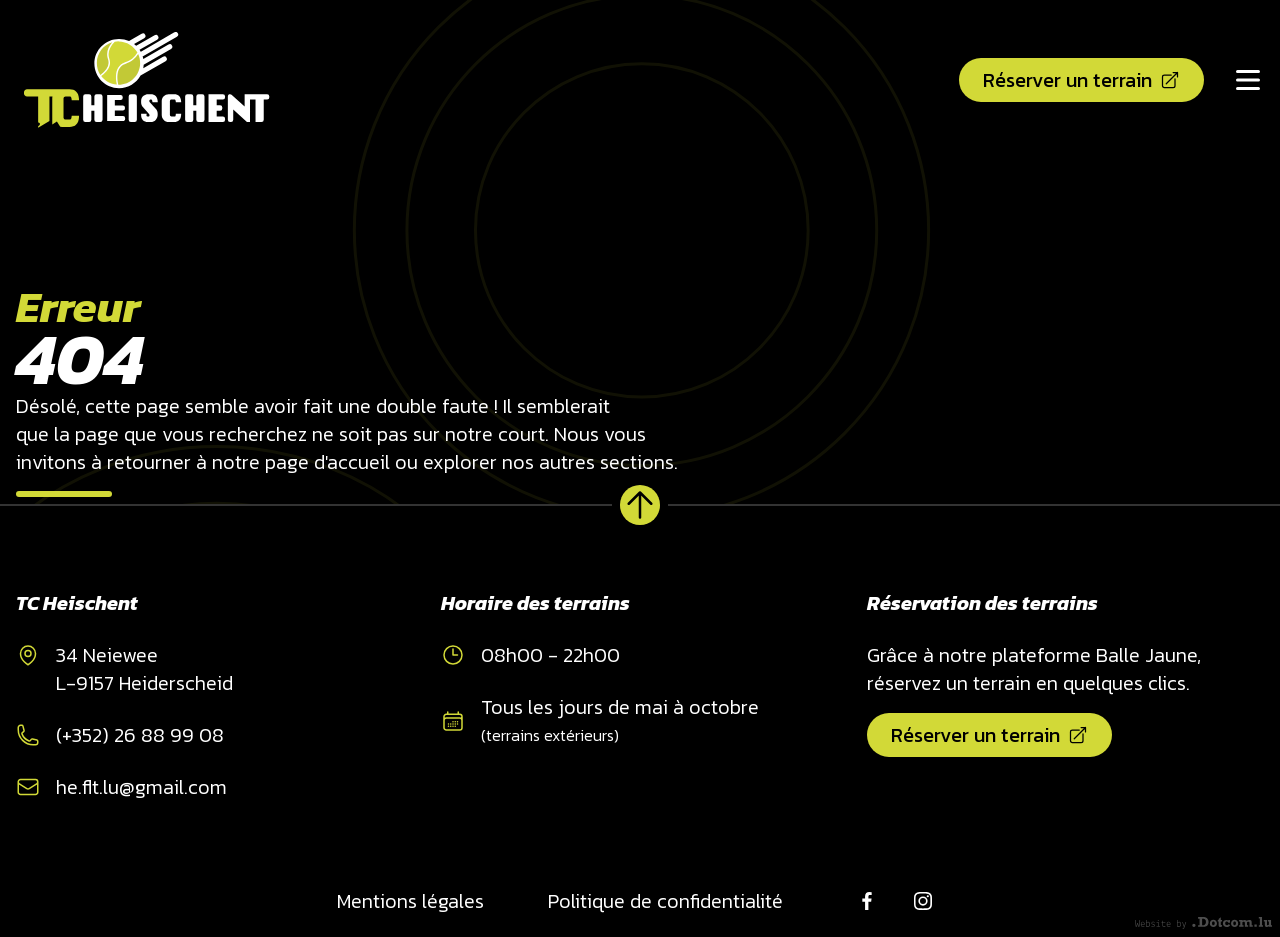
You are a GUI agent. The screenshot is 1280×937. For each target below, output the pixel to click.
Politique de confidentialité (665, 901)
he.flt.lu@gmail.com (141, 787)
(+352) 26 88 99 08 (140, 735)
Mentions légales (410, 901)
